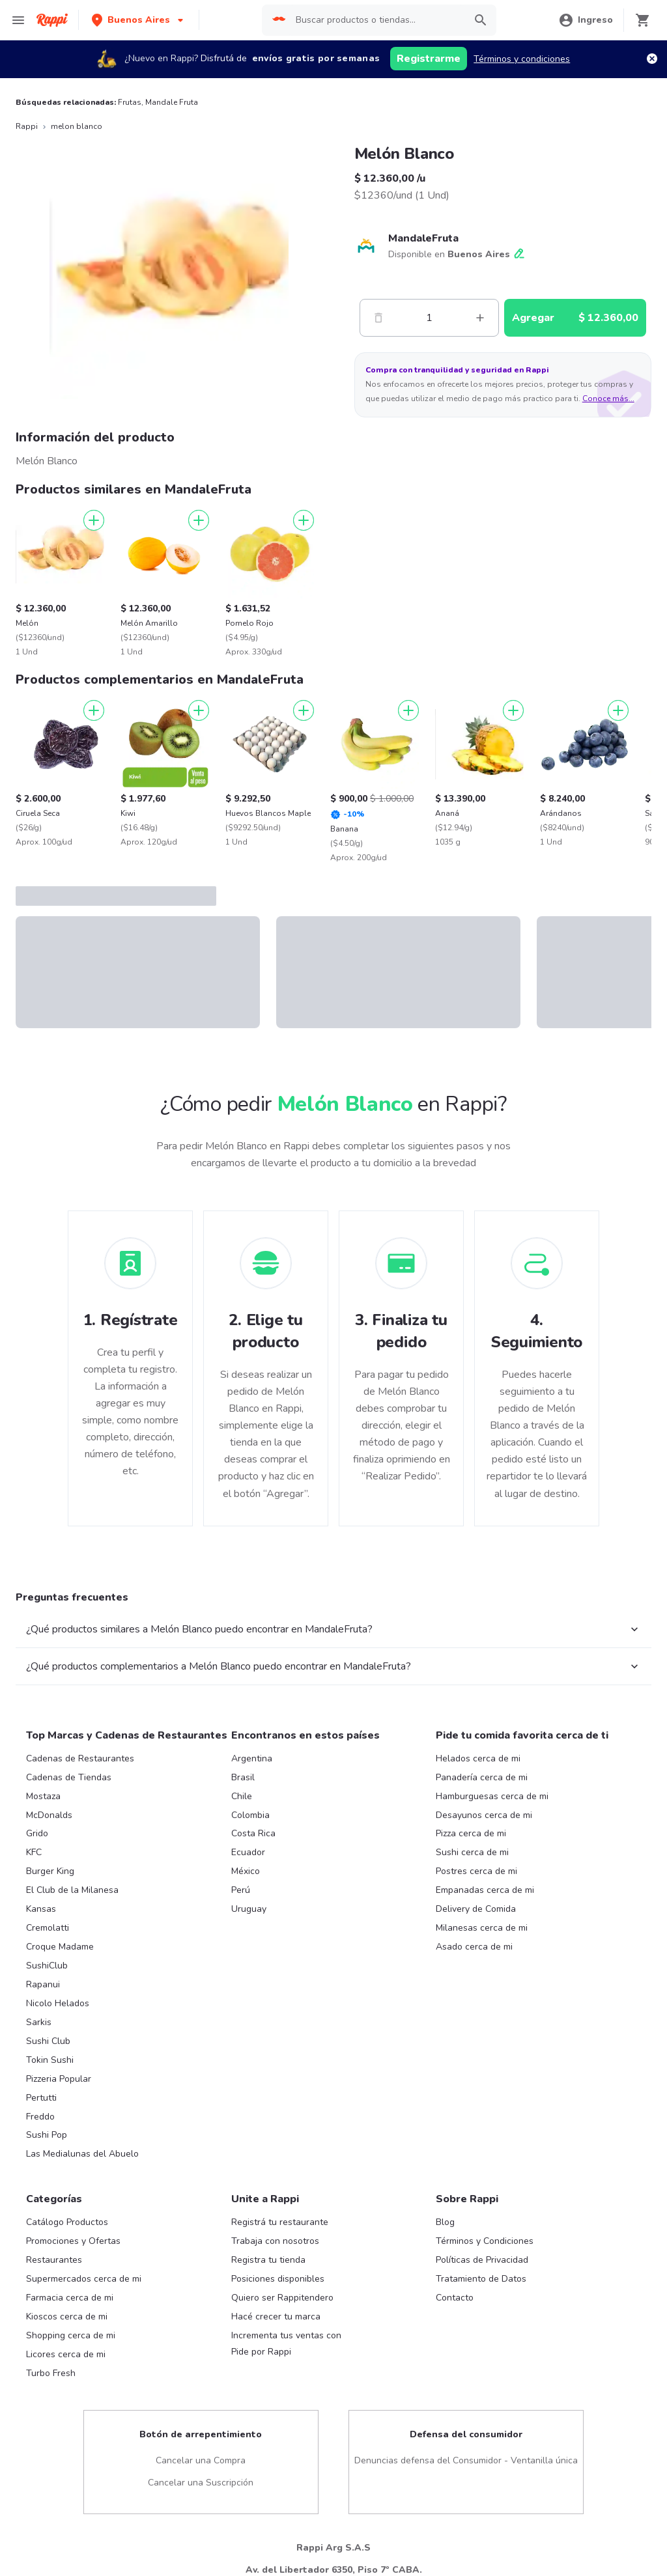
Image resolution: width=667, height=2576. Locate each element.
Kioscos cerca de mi (66, 2316)
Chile (241, 1796)
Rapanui (43, 1984)
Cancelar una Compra (201, 2460)
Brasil (243, 1777)
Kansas (41, 1909)
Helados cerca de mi (478, 1758)
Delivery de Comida (476, 1909)
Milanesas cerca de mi (482, 1928)
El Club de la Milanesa (72, 1890)
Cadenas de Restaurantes (80, 1758)
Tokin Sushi (50, 2060)
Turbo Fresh (51, 2373)
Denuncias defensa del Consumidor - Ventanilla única (466, 2460)
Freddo (40, 2116)
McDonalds (49, 1815)
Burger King (50, 1871)
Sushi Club (48, 2041)
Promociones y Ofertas (73, 2241)
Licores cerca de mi (66, 2354)
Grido (37, 1833)
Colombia (250, 1815)
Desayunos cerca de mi (484, 1815)
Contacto (455, 2297)
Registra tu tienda (268, 2260)
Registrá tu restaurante (279, 2222)
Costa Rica (253, 1833)
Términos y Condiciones (484, 2241)
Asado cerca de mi (474, 1946)
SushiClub (47, 1965)
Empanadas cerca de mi (485, 1890)
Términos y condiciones (522, 59)
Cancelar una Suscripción (200, 2482)
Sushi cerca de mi (472, 1852)
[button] (138, 20)
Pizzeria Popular (58, 2079)
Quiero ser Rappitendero (282, 2297)
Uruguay (248, 1909)
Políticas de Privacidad (482, 2260)
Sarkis (38, 2022)
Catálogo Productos (67, 2222)
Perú (240, 1890)
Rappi (27, 126)
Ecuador (248, 1852)
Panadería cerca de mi (482, 1777)
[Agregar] (93, 520)
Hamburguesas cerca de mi (492, 1796)
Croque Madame (60, 1946)
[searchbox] (374, 20)
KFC (34, 1852)
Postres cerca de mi (476, 1871)
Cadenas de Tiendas (68, 1777)
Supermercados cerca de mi (83, 2279)
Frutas (129, 102)
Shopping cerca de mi (70, 2335)
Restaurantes (54, 2260)
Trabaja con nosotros (275, 2241)
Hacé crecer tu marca (275, 2316)
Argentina (251, 1758)
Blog (445, 2222)
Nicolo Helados (57, 2003)
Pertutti (41, 2098)
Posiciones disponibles (277, 2279)
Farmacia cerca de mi (69, 2297)
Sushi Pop (46, 2135)
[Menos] (378, 318)
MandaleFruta (423, 238)
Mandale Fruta (171, 102)
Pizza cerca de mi (471, 1833)
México (245, 1871)
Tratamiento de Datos (481, 2279)
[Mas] (480, 318)
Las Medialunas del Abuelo (82, 2154)
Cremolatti (47, 1928)
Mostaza (43, 1796)
